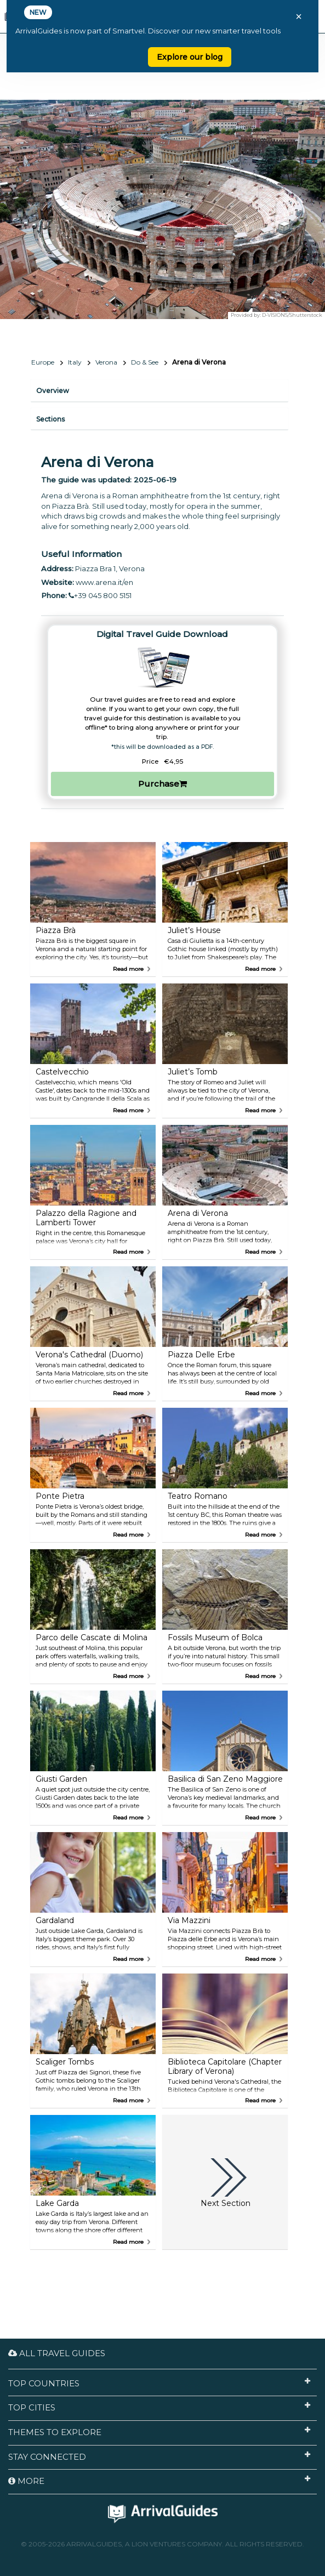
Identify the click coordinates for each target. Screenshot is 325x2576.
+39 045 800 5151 (100, 595)
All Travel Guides (56, 2353)
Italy (75, 362)
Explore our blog (190, 57)
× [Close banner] (298, 16)
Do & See (144, 362)
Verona (106, 362)
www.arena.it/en (104, 582)
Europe (42, 362)
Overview (52, 390)
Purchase (162, 783)
